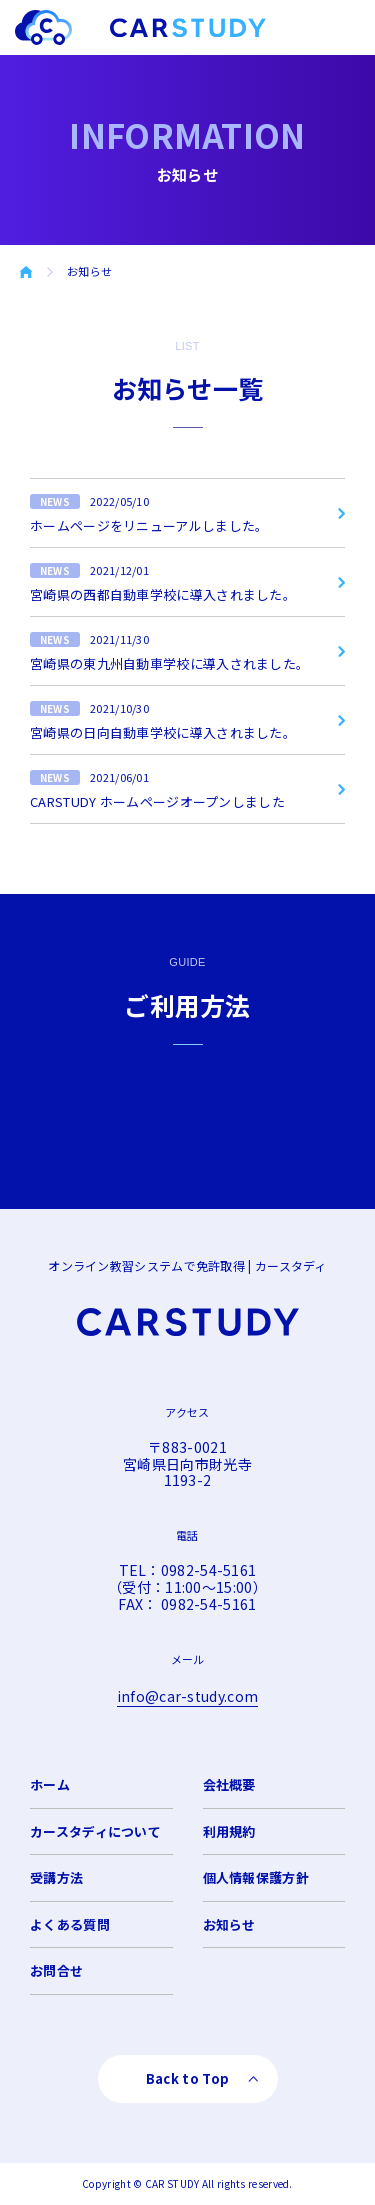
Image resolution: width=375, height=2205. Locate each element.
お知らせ (229, 1924)
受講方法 (56, 1877)
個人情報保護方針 (256, 1877)
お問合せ (56, 1970)
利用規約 (229, 1831)
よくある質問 (70, 1924)
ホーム (50, 1784)
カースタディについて (95, 1831)
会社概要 (229, 1784)
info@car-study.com (187, 1696)
